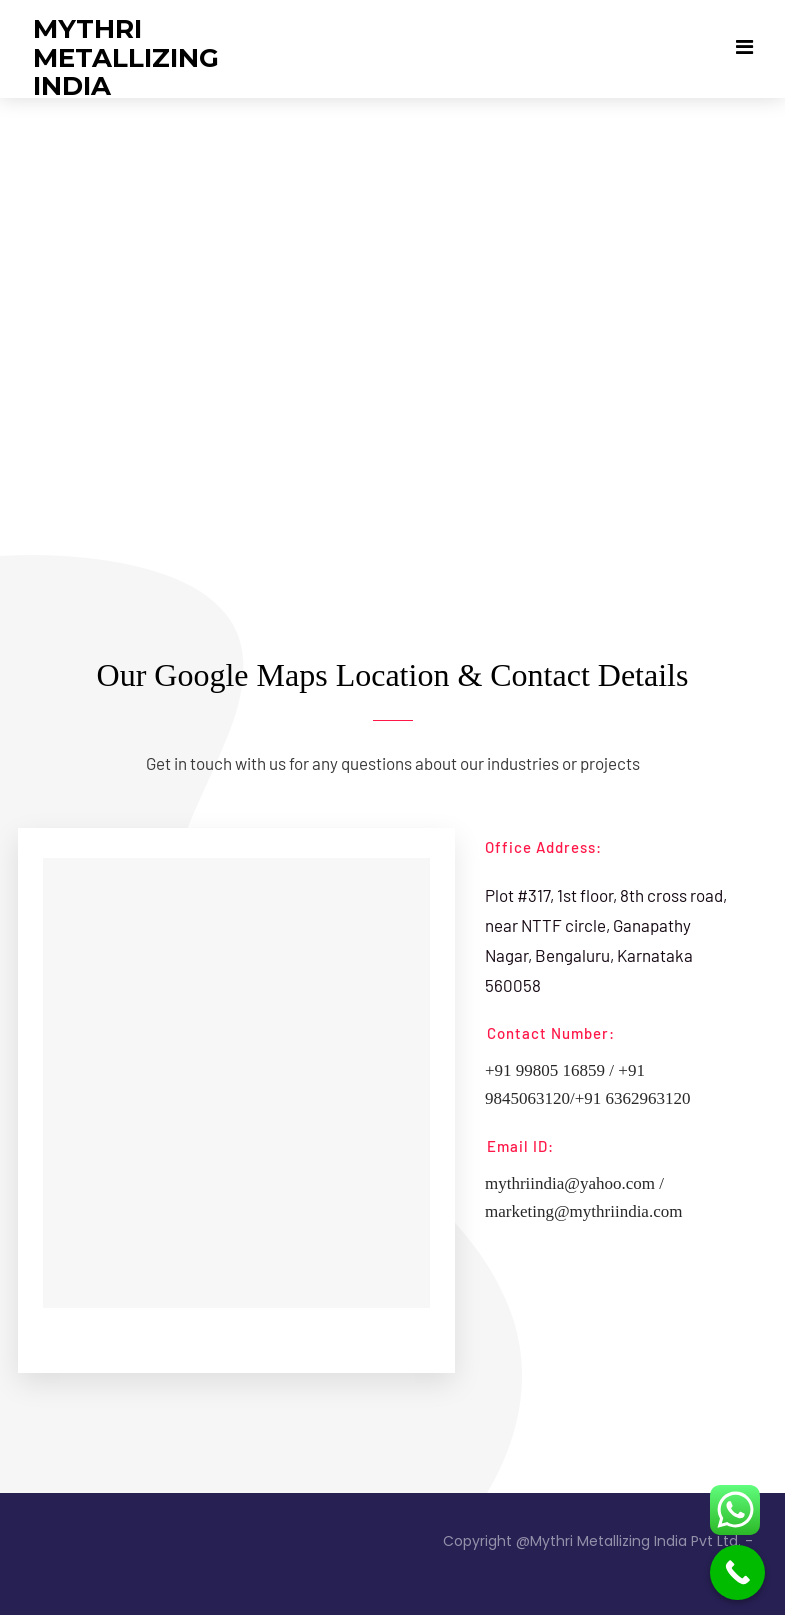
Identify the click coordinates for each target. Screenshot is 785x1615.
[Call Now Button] (737, 1572)
